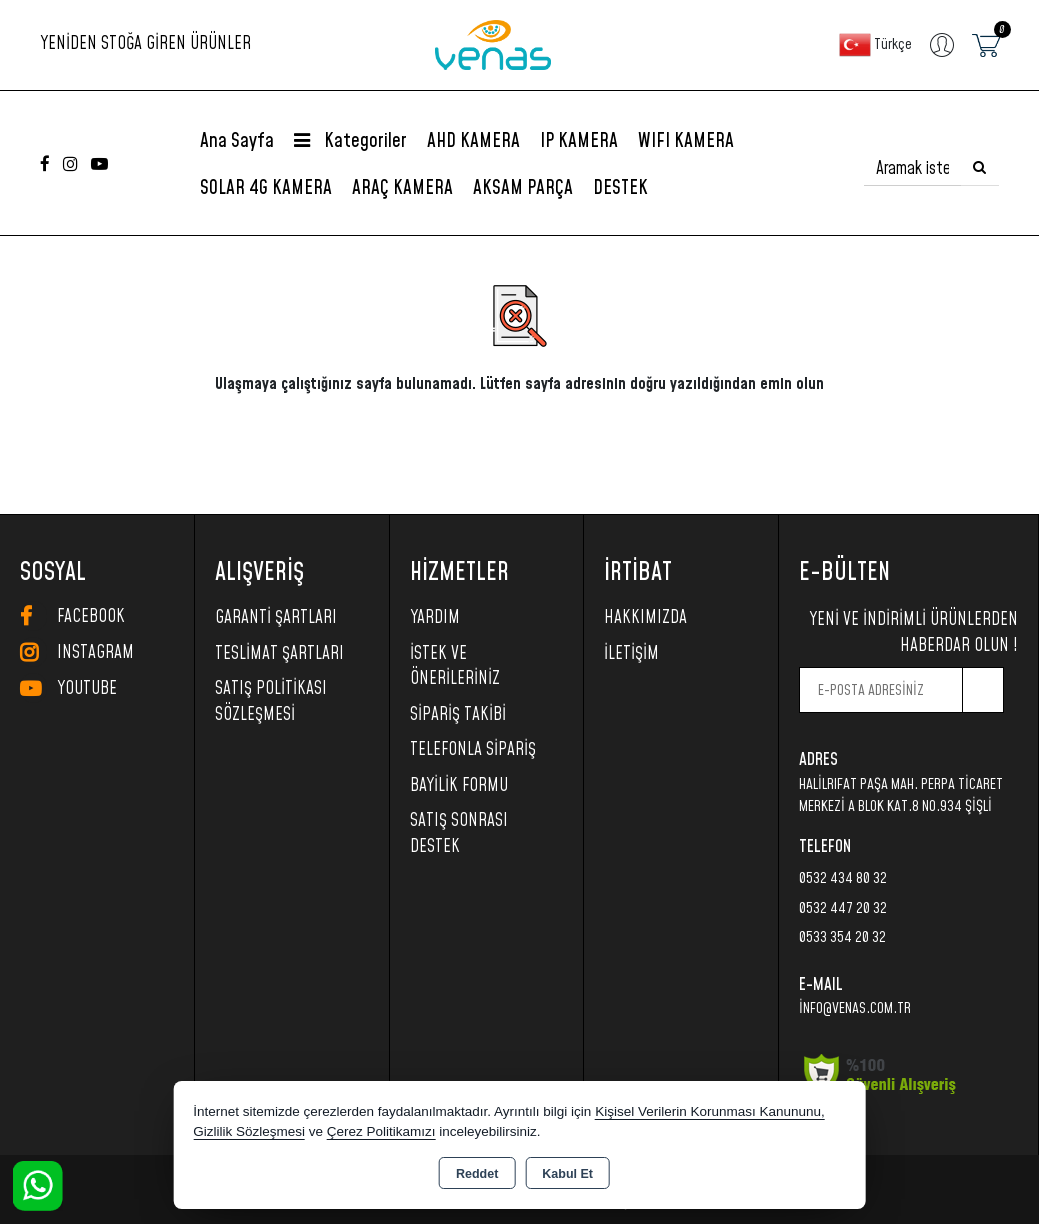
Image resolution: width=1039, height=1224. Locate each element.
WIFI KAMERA (686, 141)
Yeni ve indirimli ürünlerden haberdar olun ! (913, 633)
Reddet (477, 1174)
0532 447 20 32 (843, 908)
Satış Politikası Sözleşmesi (271, 702)
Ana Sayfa (237, 141)
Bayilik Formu (459, 786)
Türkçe (875, 45)
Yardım (435, 618)
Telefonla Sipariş (473, 750)
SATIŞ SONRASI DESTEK (459, 834)
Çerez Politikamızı (381, 1131)
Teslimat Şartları (279, 654)
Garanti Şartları (276, 618)
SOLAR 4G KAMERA (266, 188)
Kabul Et (567, 1174)
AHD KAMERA (473, 141)
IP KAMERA (579, 141)
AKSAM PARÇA (523, 188)
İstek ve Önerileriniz (455, 667)
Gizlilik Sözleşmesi (249, 1131)
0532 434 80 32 (843, 878)
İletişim (631, 654)
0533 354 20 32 (842, 937)
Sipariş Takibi (458, 715)
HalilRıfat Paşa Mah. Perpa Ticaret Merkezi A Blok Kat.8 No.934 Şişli (901, 796)
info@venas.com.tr (855, 1008)
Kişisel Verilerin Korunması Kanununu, (710, 1111)
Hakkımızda (645, 618)
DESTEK (620, 188)
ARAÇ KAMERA (402, 188)
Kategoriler (350, 141)
